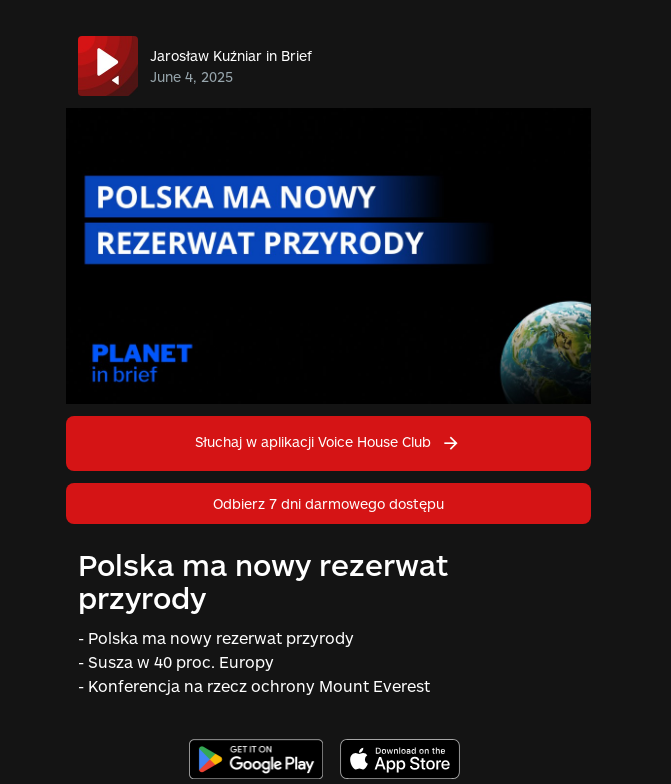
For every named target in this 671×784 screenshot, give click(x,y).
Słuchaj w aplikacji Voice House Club (328, 441)
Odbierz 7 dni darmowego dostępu (328, 503)
